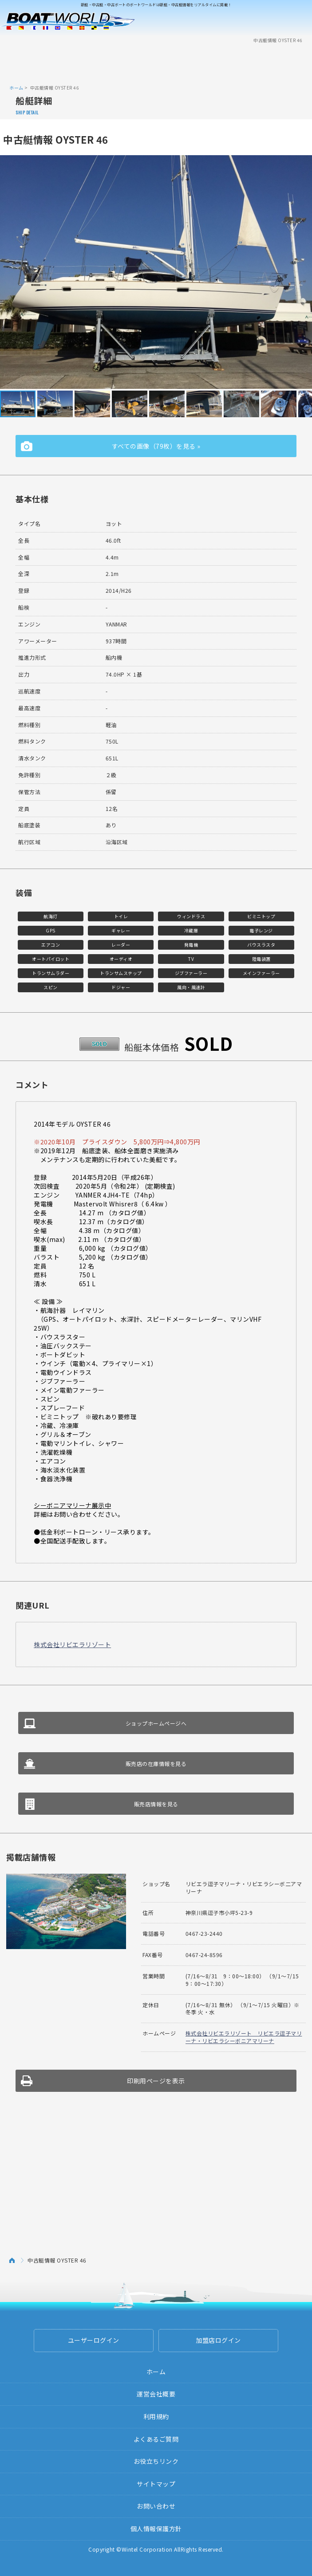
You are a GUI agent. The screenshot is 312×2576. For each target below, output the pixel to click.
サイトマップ (156, 2483)
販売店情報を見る (156, 1804)
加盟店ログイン (218, 2340)
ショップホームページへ (156, 1723)
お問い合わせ (156, 2506)
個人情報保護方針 (156, 2528)
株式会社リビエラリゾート (72, 1644)
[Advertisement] (156, 63)
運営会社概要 (156, 2393)
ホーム (16, 87)
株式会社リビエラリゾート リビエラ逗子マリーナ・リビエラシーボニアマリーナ (244, 2036)
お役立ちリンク (156, 2461)
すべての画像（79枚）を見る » (156, 446)
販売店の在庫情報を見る (156, 1763)
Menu (299, 21)
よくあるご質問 (156, 2439)
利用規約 (156, 2416)
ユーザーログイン (93, 2340)
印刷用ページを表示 (156, 2080)
